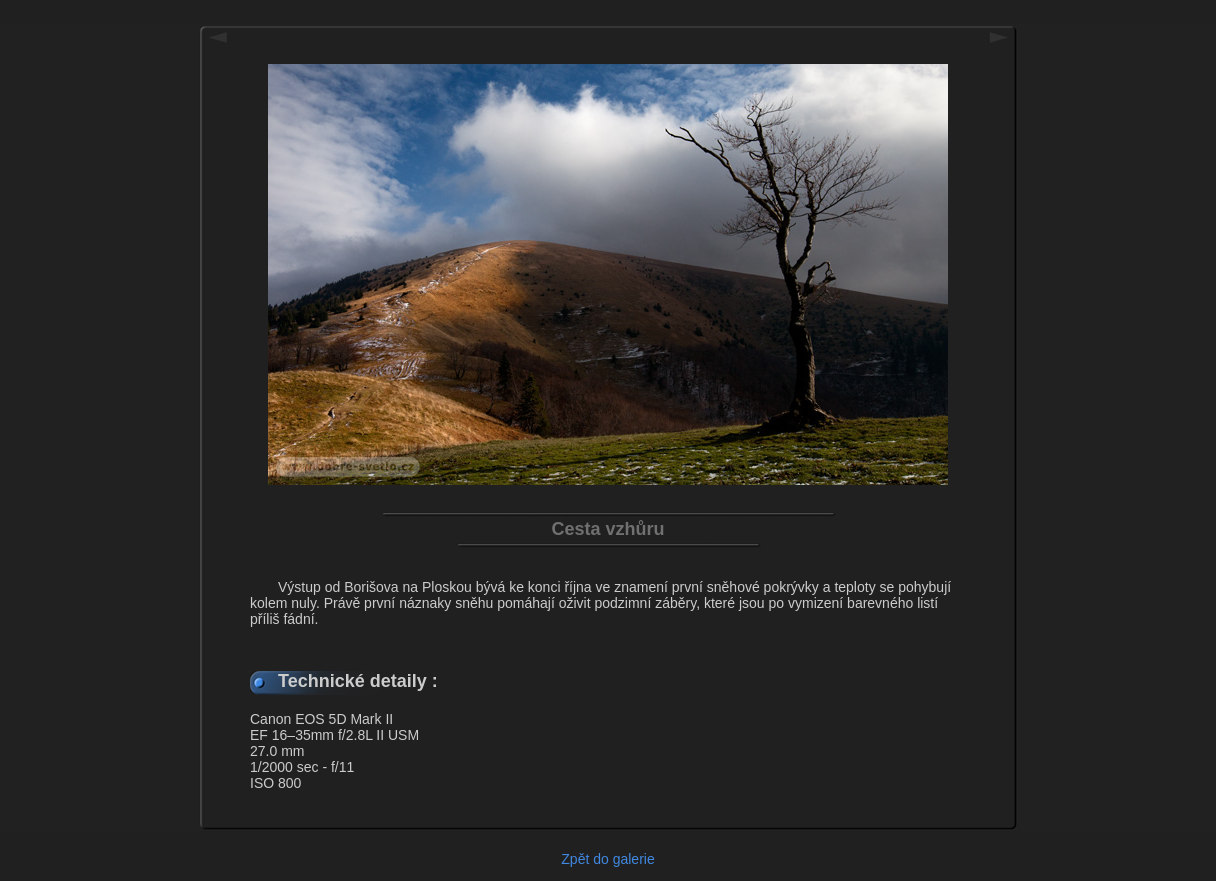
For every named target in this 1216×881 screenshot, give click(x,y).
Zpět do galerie (607, 859)
